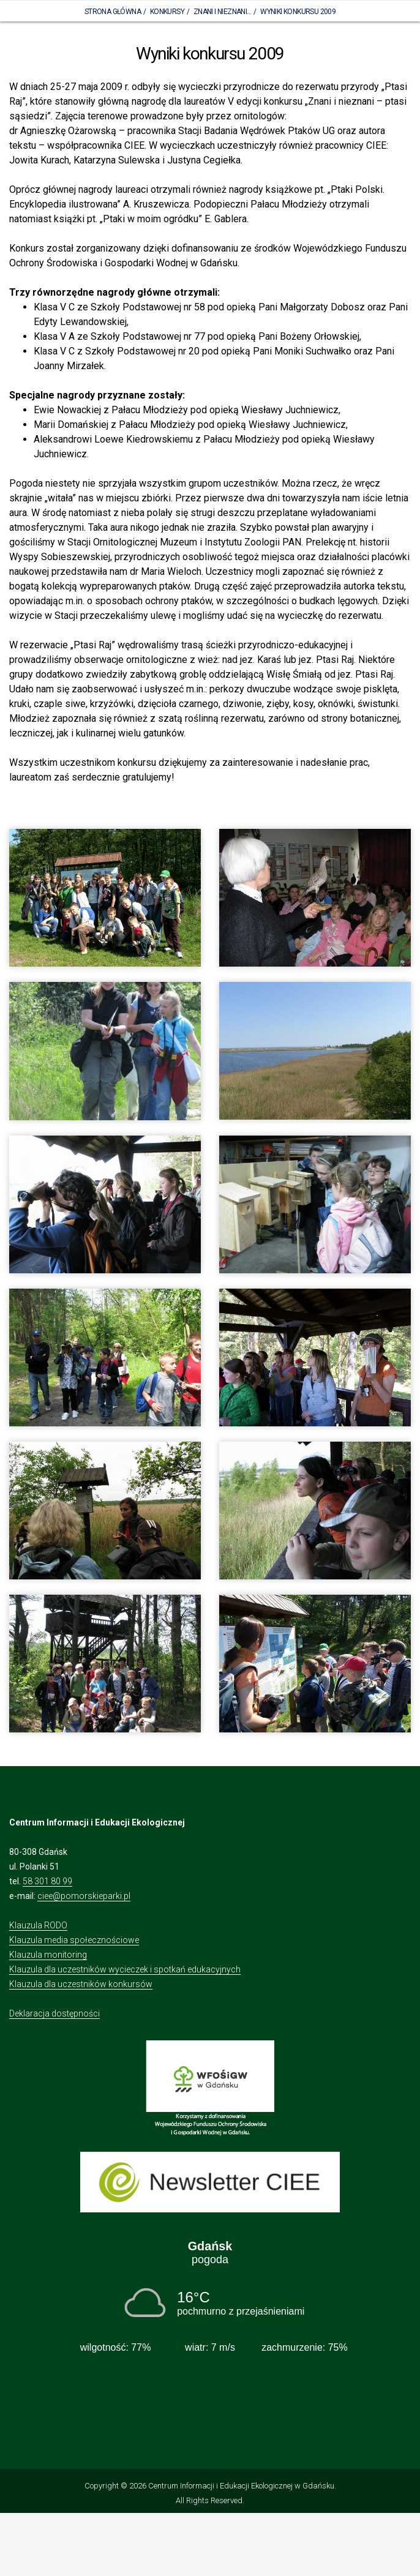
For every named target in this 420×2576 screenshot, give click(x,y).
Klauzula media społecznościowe (74, 1940)
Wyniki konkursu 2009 (298, 11)
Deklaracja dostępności (54, 2013)
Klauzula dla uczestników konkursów (80, 1984)
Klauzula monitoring (48, 1955)
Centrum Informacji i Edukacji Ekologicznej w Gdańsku (241, 2485)
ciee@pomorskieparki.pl (83, 1896)
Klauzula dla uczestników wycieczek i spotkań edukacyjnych (125, 1969)
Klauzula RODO (38, 1925)
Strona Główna (112, 11)
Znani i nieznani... (222, 11)
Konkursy (167, 11)
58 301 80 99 (47, 1881)
